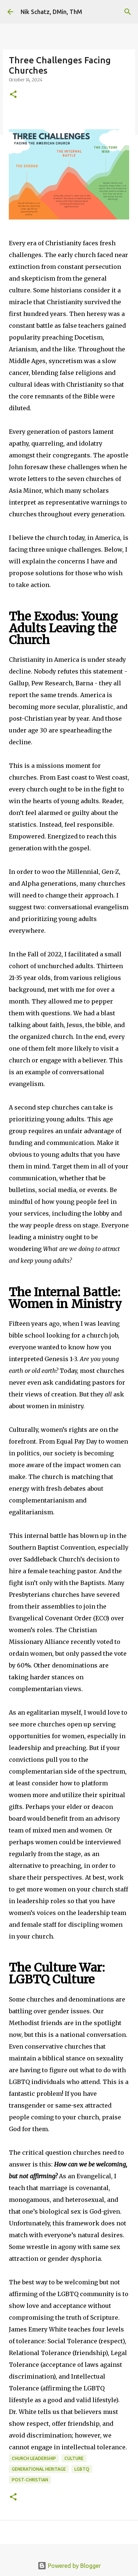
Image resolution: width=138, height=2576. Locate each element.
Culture (74, 2458)
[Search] (127, 12)
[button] (13, 95)
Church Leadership (34, 2458)
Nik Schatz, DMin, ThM (51, 11)
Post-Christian (30, 2479)
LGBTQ (81, 2469)
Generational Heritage (39, 2469)
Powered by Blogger (69, 2565)
